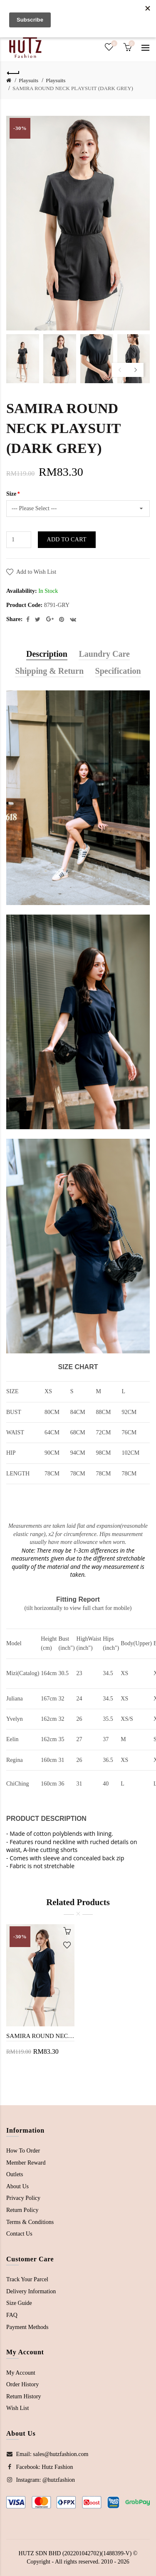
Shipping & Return (49, 670)
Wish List (17, 2408)
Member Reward (25, 2163)
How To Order (23, 2151)
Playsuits (28, 80)
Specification (118, 670)
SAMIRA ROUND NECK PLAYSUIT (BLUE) (40, 2036)
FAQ (11, 2315)
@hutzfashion (58, 2480)
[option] (22, 359)
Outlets (14, 2174)
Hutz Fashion (57, 2467)
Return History (23, 2396)
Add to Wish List (36, 572)
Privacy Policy (23, 2198)
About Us (17, 2186)
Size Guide (19, 2303)
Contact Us (19, 2234)
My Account (20, 2373)
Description (46, 653)
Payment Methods (27, 2327)
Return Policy (22, 2210)
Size (11, 494)
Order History (22, 2384)
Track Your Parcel (27, 2279)
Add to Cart (67, 539)
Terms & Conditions (30, 2222)
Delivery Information (31, 2291)
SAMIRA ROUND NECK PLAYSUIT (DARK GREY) (72, 88)
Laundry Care (104, 653)
